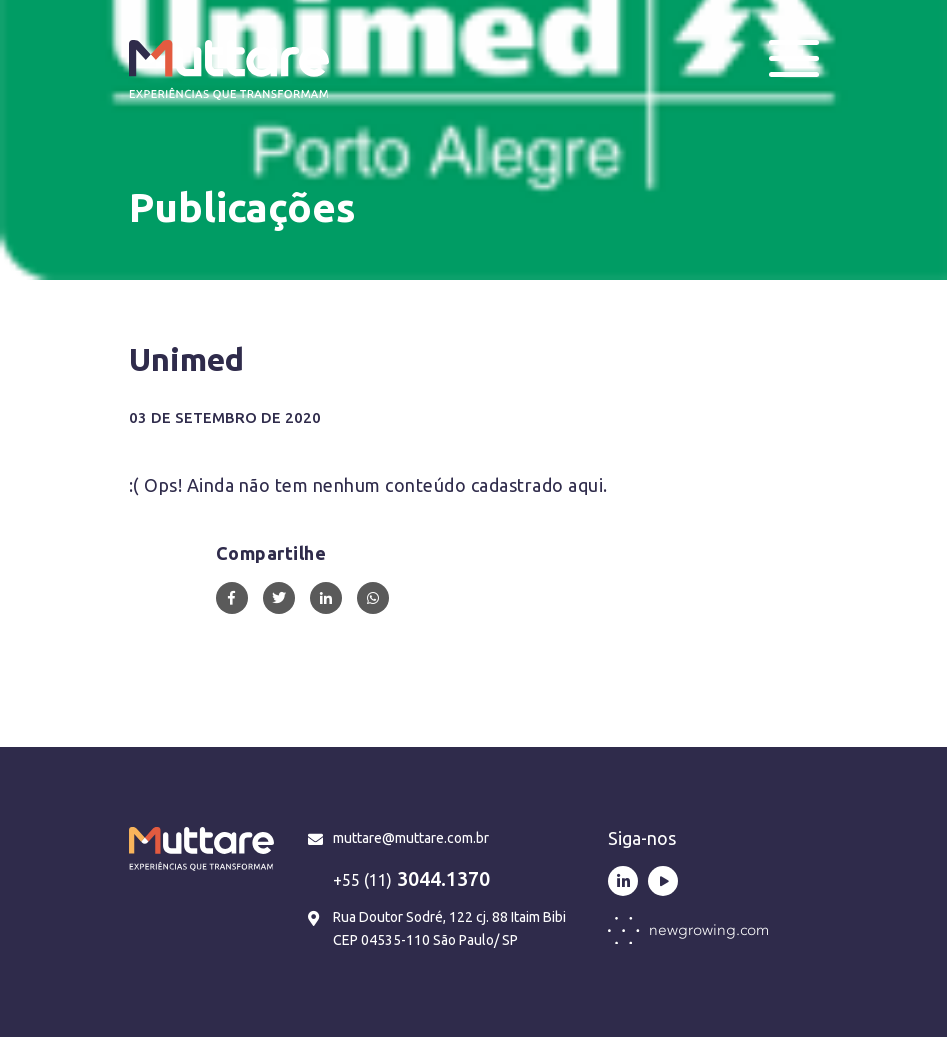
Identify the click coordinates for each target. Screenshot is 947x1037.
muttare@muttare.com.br (411, 838)
